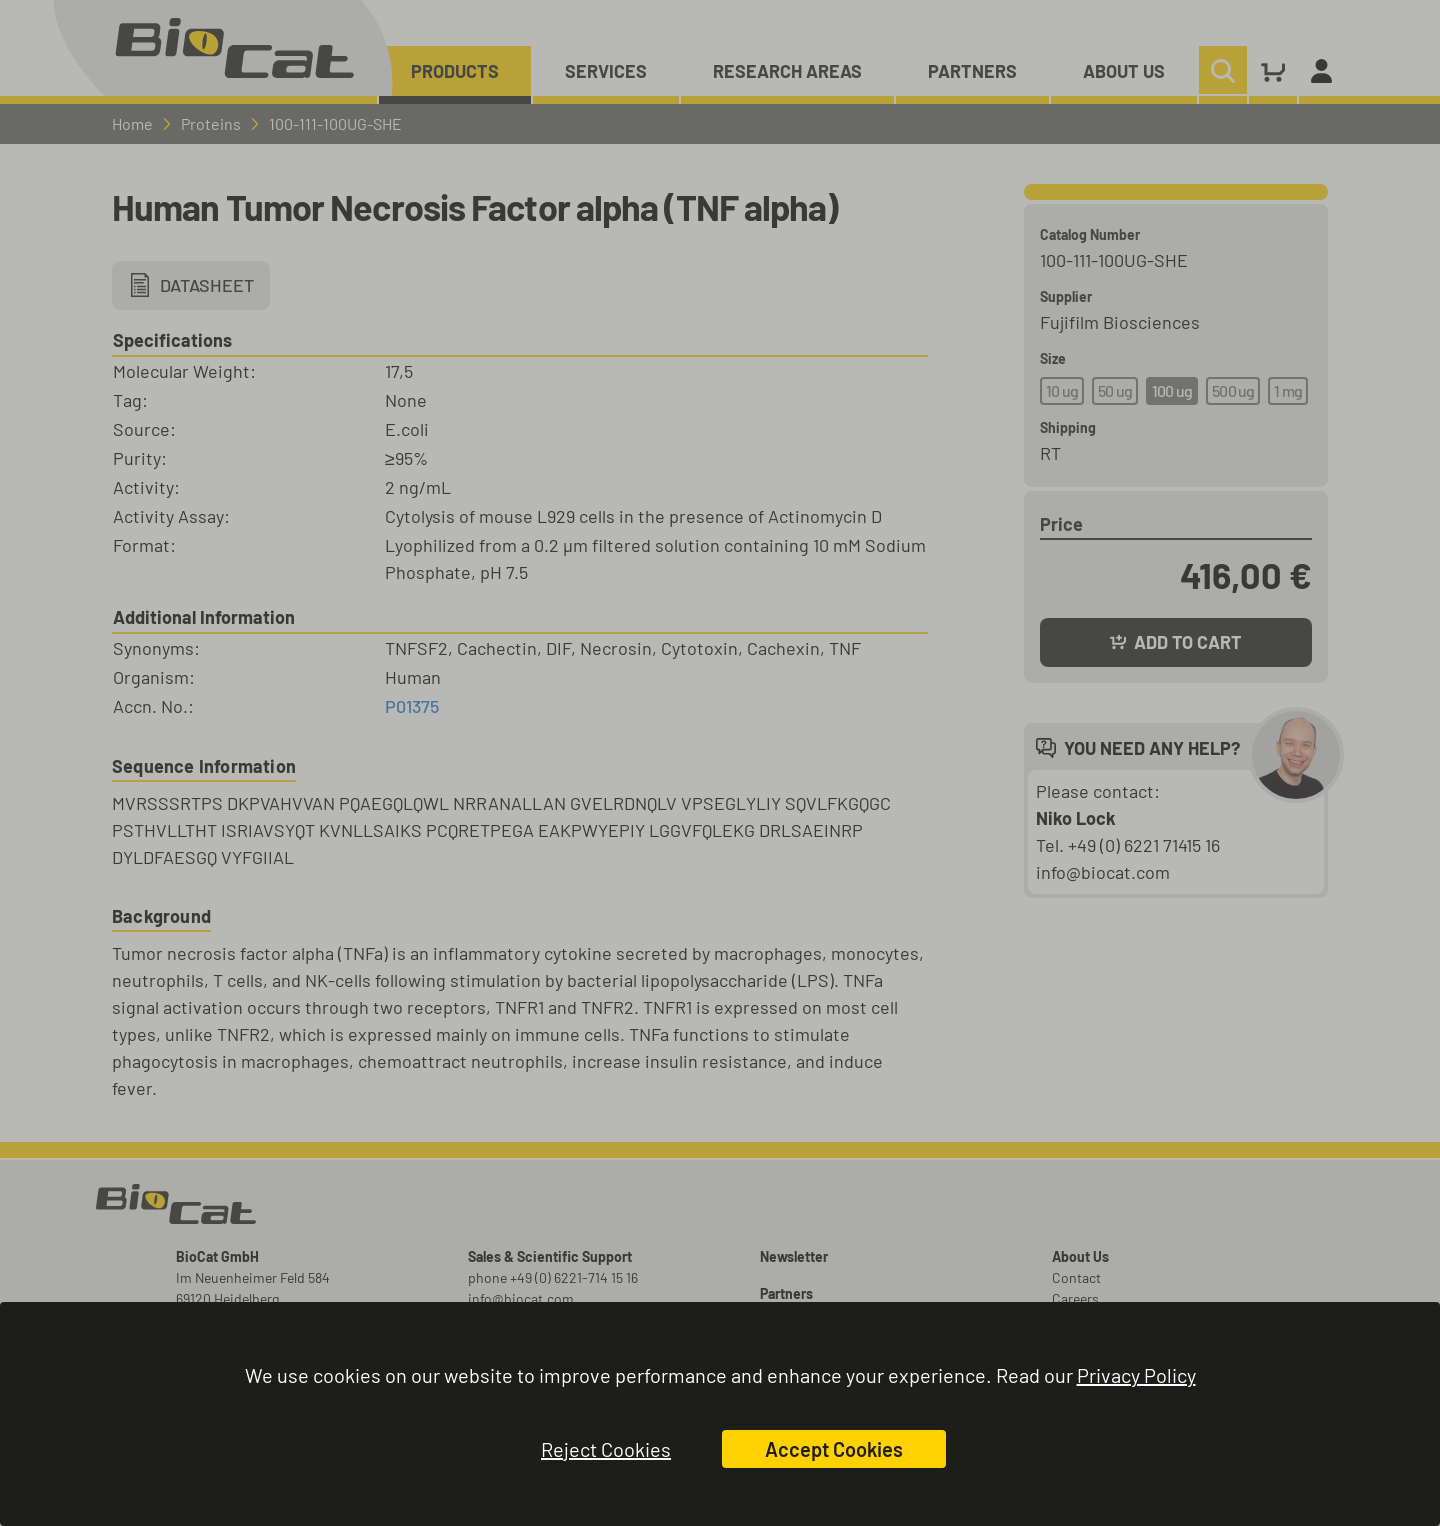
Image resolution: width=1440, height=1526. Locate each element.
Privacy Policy (1136, 1375)
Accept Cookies (834, 1449)
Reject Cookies (606, 1449)
